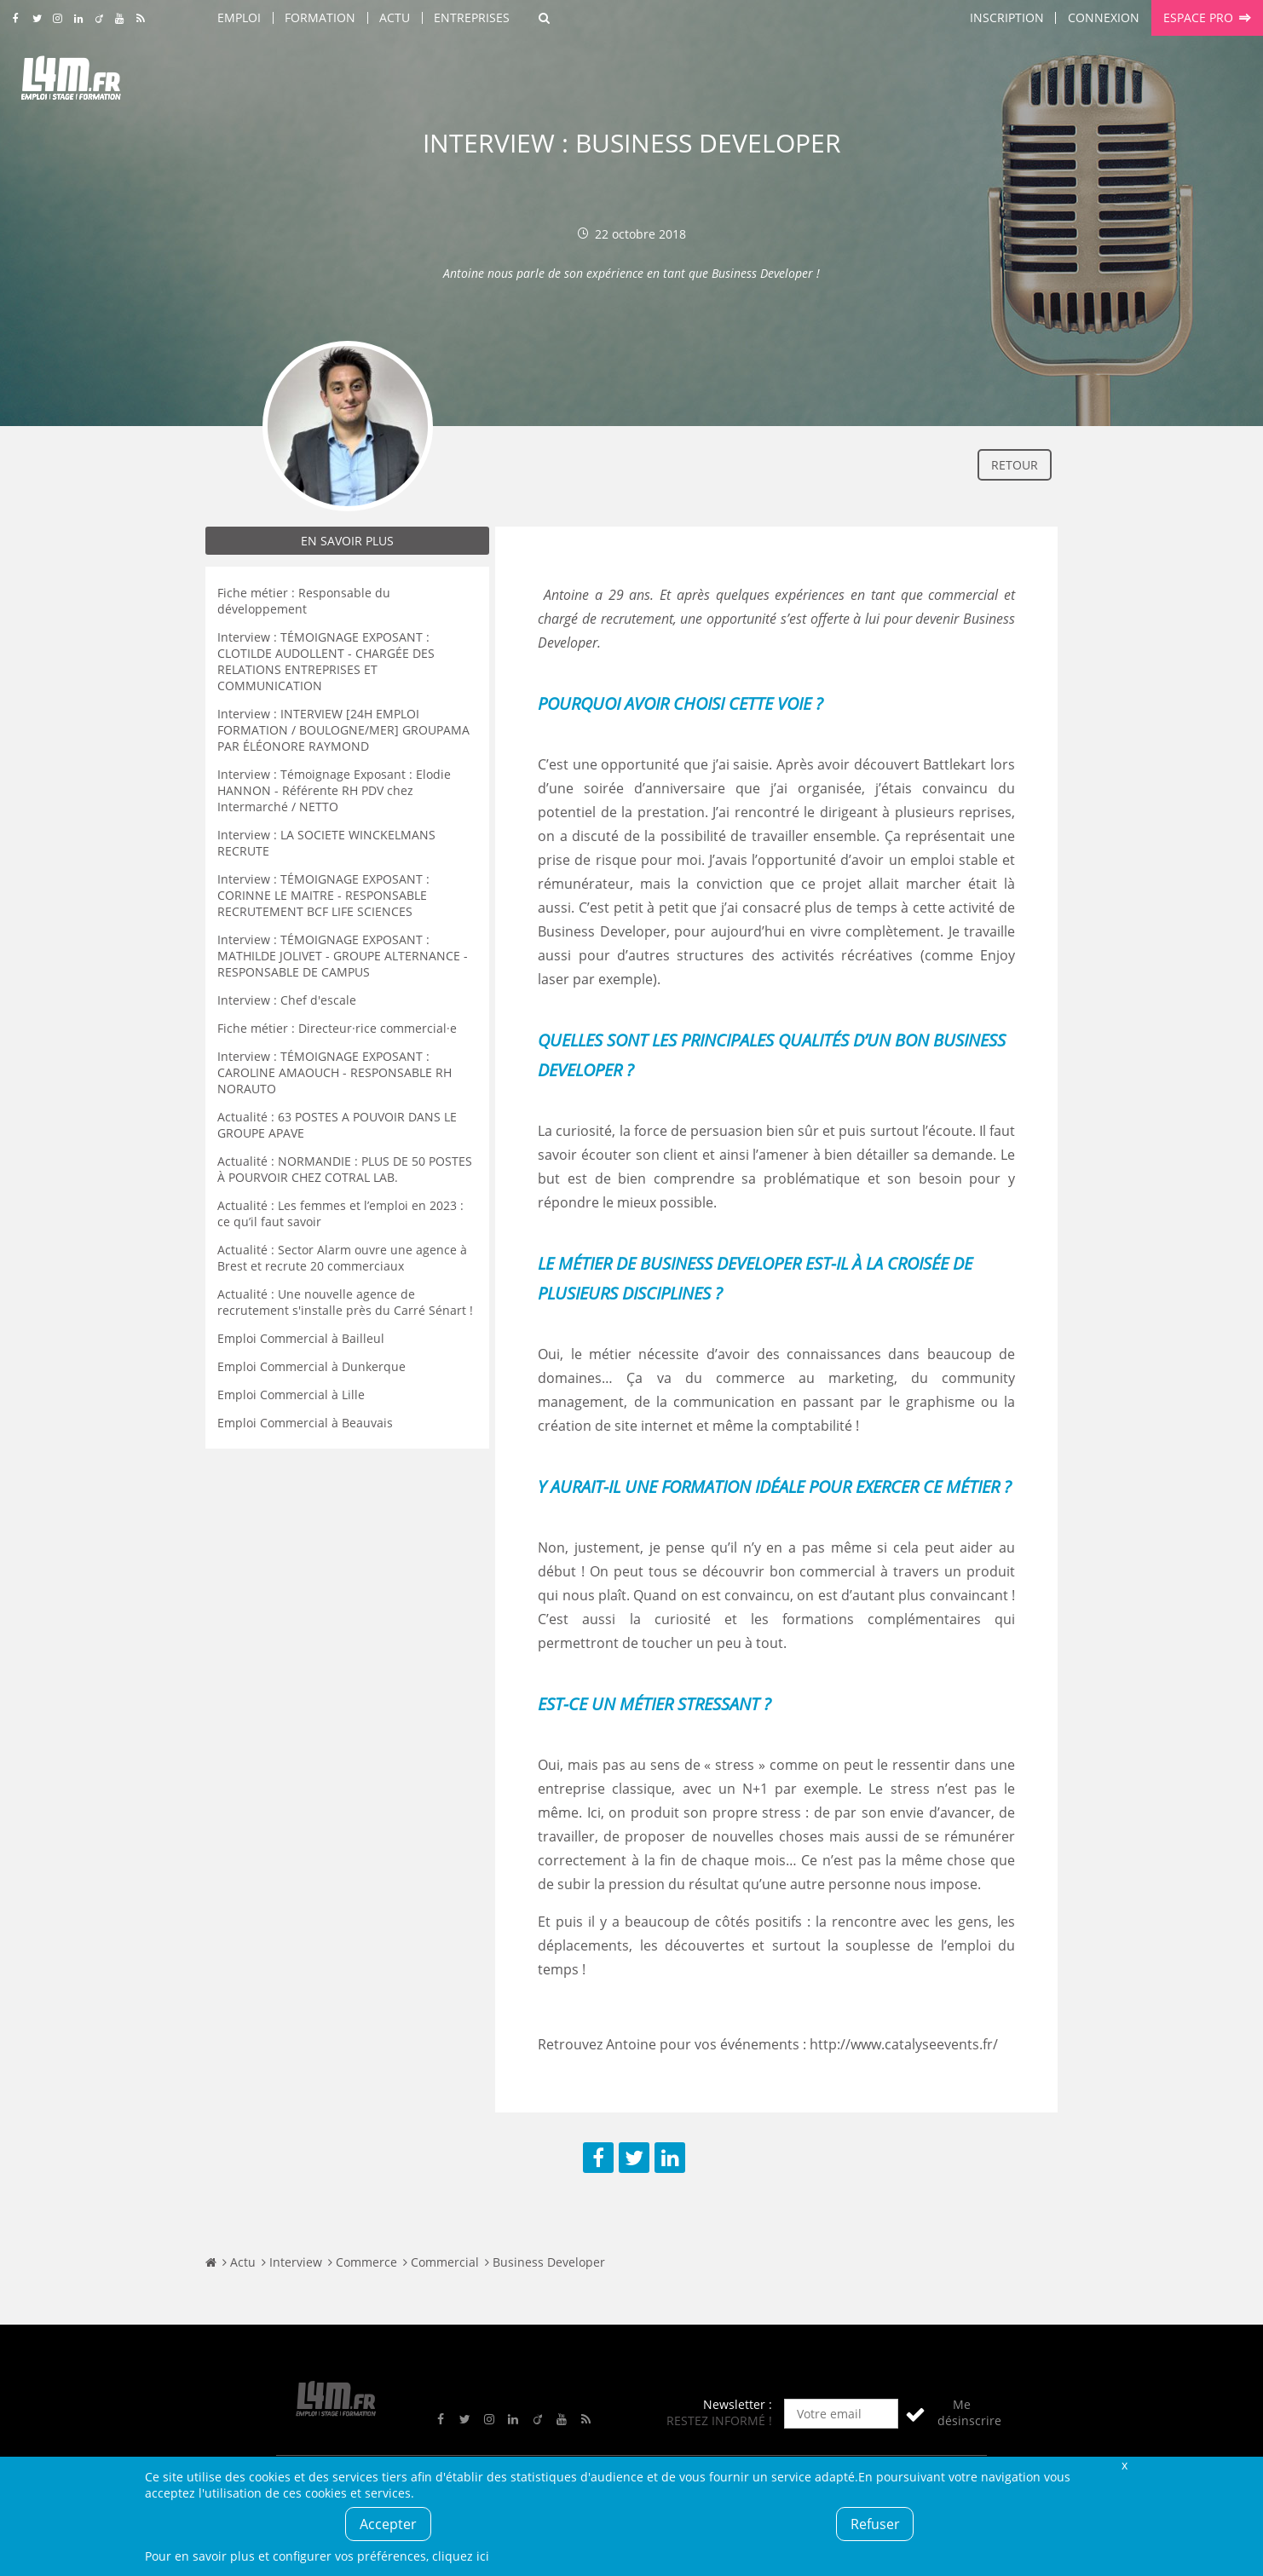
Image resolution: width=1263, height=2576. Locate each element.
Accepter (388, 2524)
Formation (320, 17)
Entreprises (472, 17)
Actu (394, 17)
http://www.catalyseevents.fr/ (904, 2044)
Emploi (239, 17)
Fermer (1124, 2465)
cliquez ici (460, 2556)
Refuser (875, 2524)
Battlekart (954, 764)
